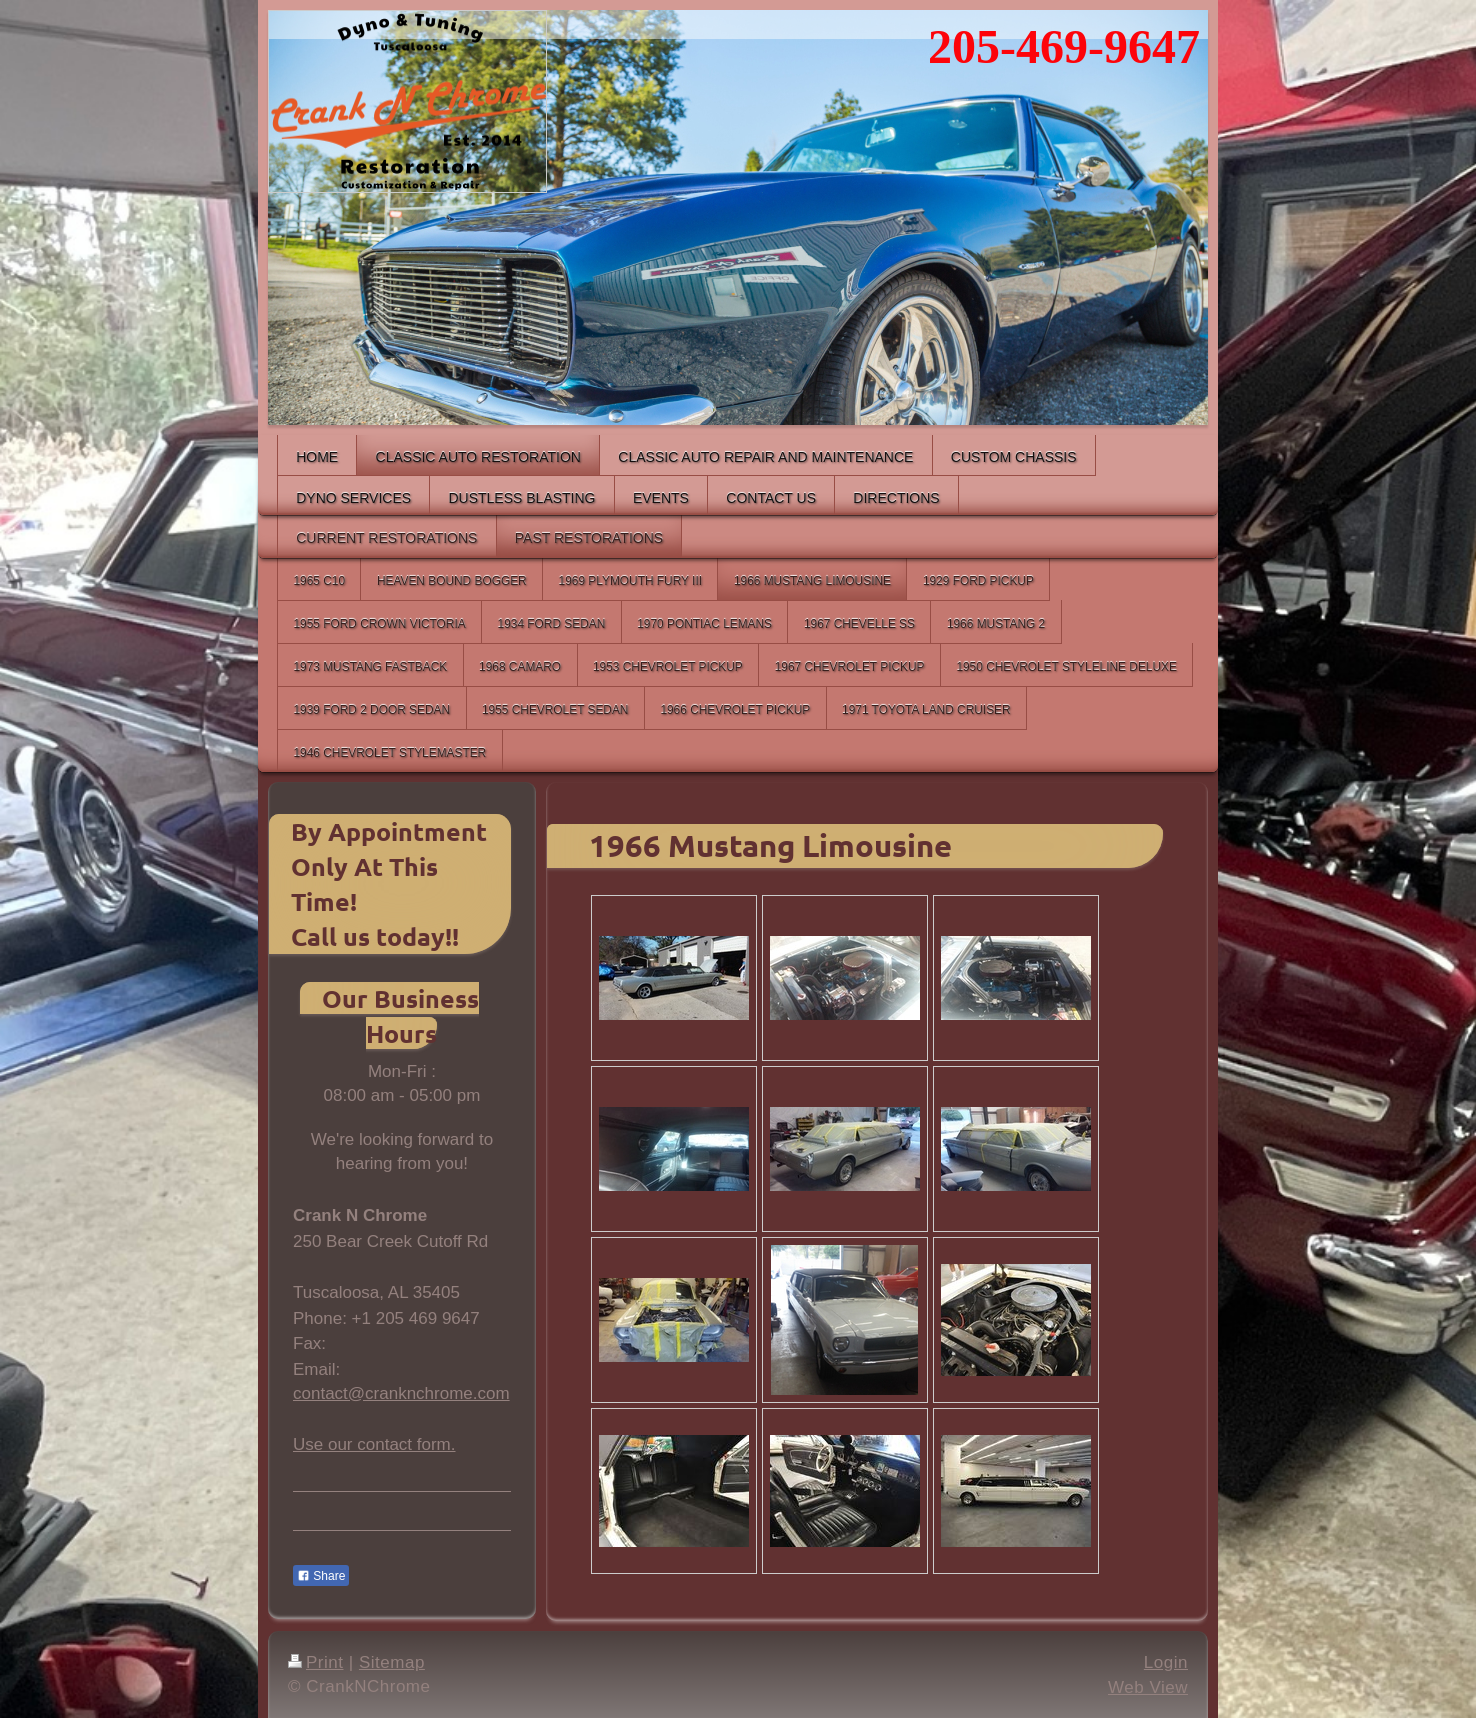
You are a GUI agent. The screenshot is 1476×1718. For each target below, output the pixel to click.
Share (321, 1576)
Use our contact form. (374, 1444)
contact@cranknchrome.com (401, 1393)
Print (316, 1662)
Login (1166, 1662)
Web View (1148, 1687)
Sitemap (392, 1662)
